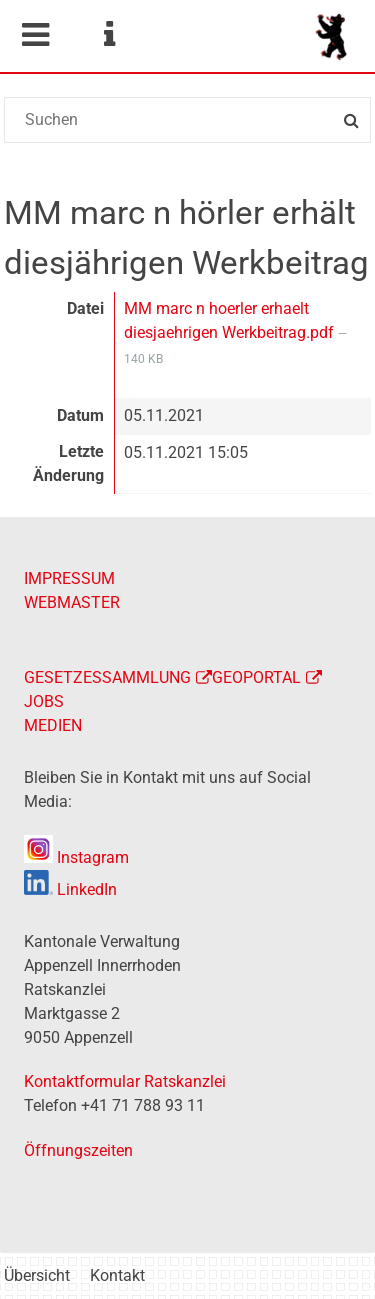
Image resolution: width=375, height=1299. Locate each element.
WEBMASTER (72, 602)
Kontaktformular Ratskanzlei (125, 1081)
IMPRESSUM (69, 578)
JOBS (44, 701)
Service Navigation (109, 35)
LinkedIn (70, 889)
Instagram (76, 857)
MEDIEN (53, 725)
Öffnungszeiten (78, 1150)
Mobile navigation (35, 35)
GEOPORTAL (256, 677)
